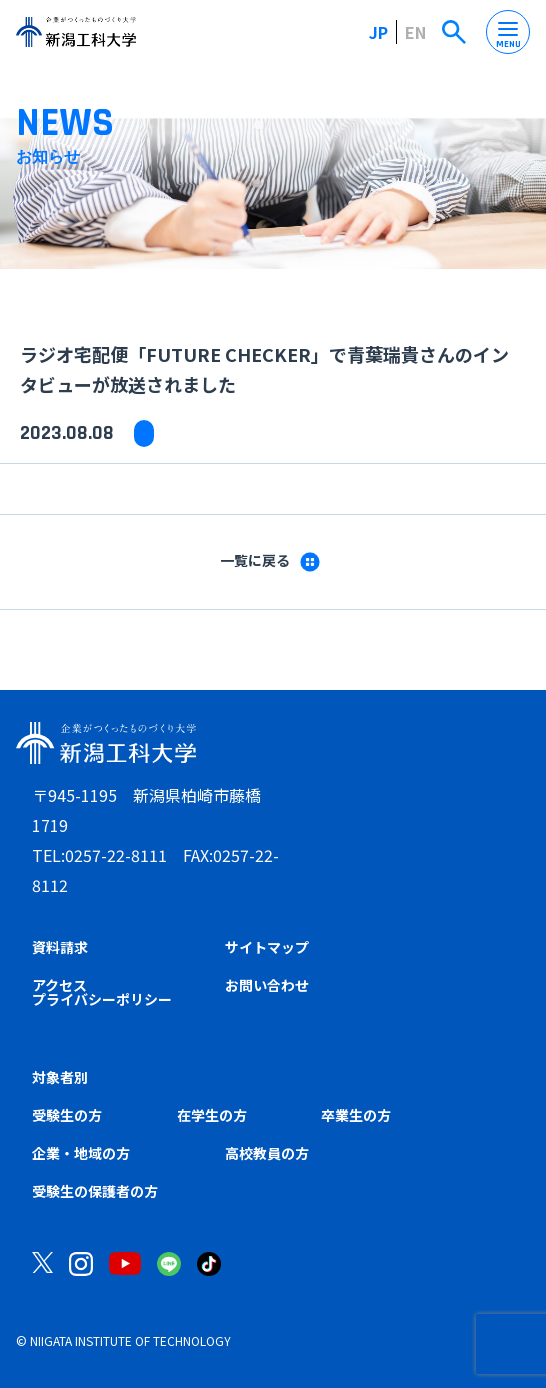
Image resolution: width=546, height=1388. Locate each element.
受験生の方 (67, 1115)
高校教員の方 (267, 1153)
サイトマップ (267, 947)
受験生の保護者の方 (95, 1191)
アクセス (59, 985)
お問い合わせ (267, 985)
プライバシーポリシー (102, 999)
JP (378, 32)
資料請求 (60, 947)
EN (415, 32)
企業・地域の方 (81, 1153)
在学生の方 (212, 1115)
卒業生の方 (356, 1115)
